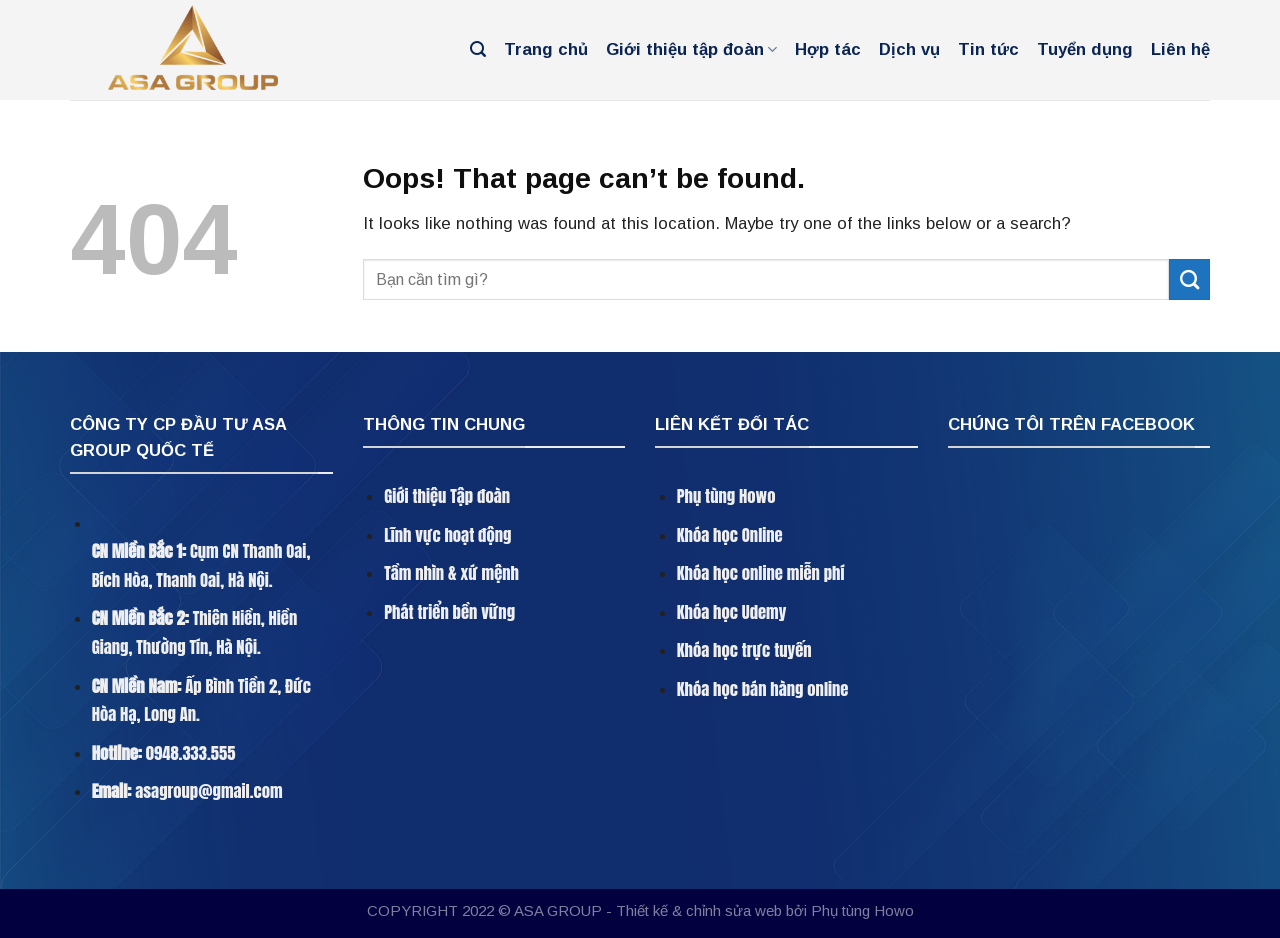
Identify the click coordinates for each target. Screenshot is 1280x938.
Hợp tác (828, 49)
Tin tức (988, 49)
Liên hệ (1180, 49)
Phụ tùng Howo (862, 910)
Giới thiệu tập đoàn (691, 50)
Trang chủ (546, 49)
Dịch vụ (909, 49)
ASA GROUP (558, 910)
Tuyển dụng (1085, 49)
